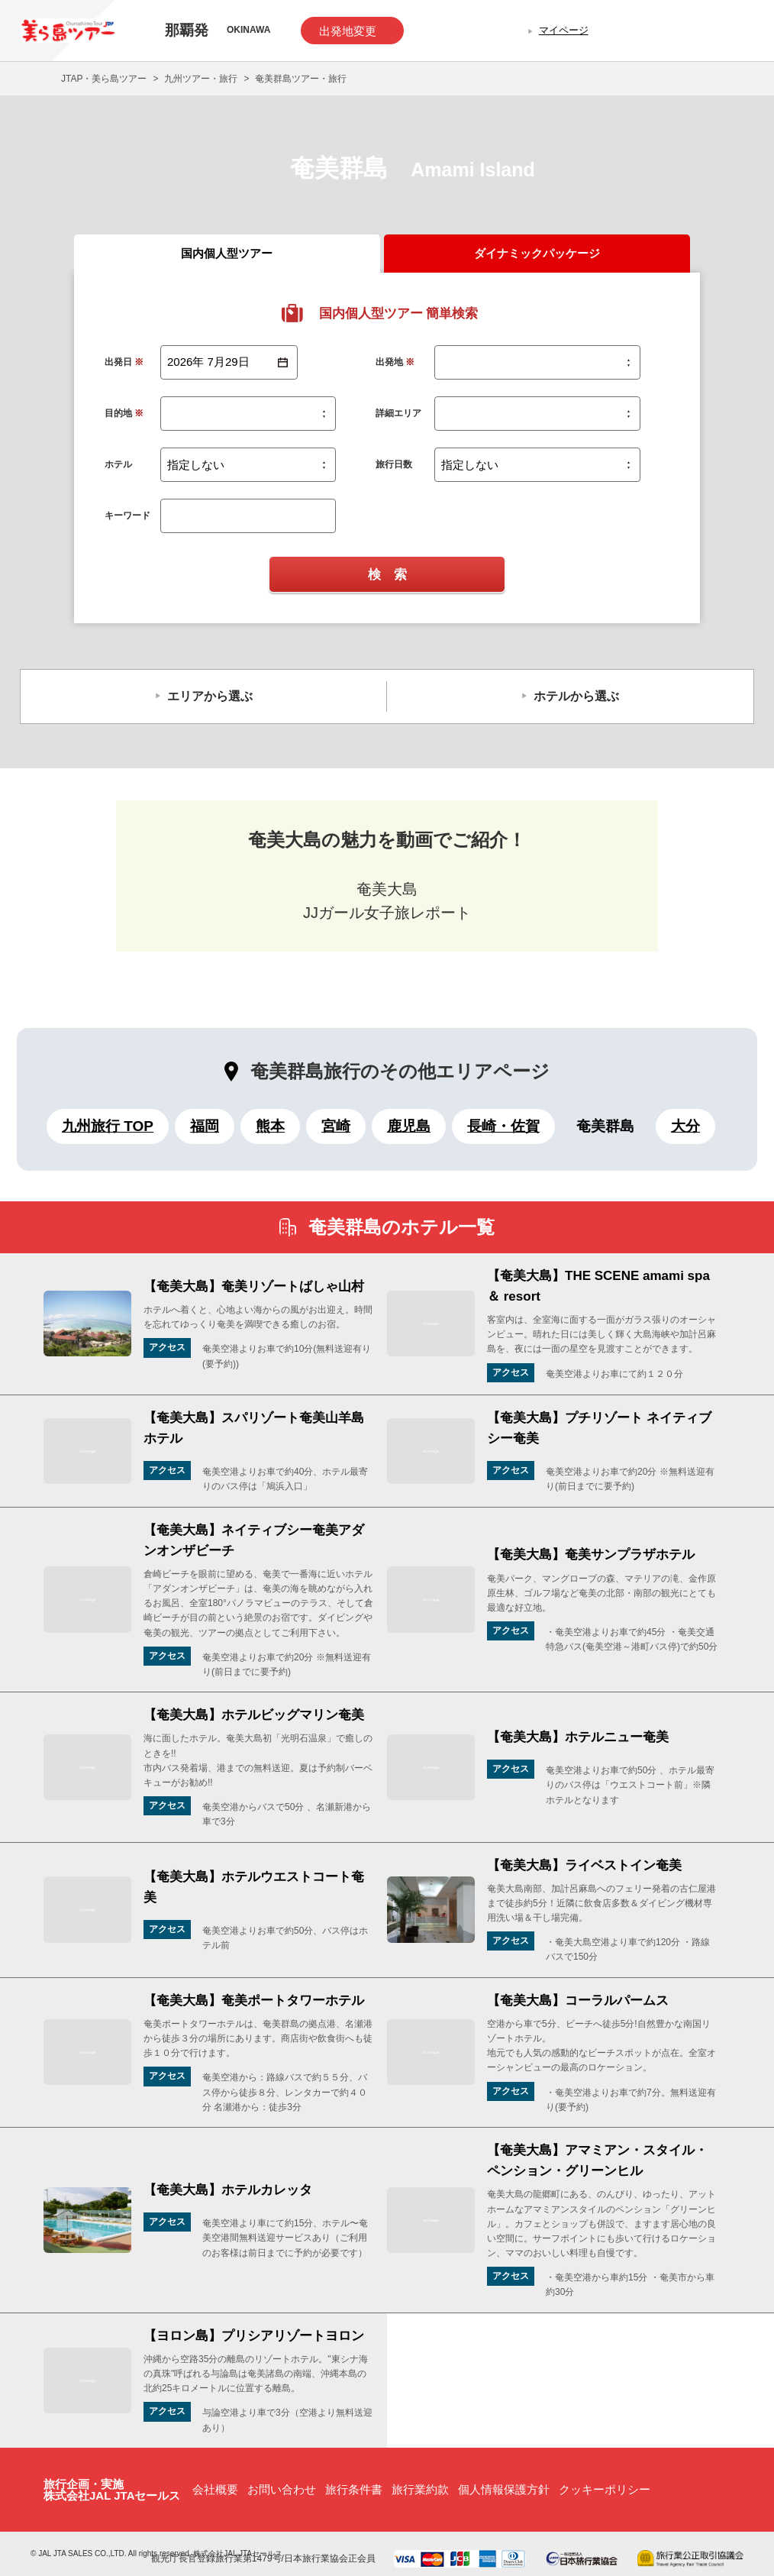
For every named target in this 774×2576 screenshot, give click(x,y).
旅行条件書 (353, 2489)
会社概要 (215, 2489)
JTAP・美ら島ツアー (104, 78)
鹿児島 (409, 1126)
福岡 (204, 1126)
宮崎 (335, 1126)
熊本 (270, 1126)
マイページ (564, 30)
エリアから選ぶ (210, 696)
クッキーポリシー (604, 2489)
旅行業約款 (420, 2489)
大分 (685, 1126)
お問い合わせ (281, 2489)
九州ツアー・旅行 (200, 78)
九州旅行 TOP (107, 1126)
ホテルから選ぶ (576, 696)
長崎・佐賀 (503, 1126)
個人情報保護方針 (504, 2489)
